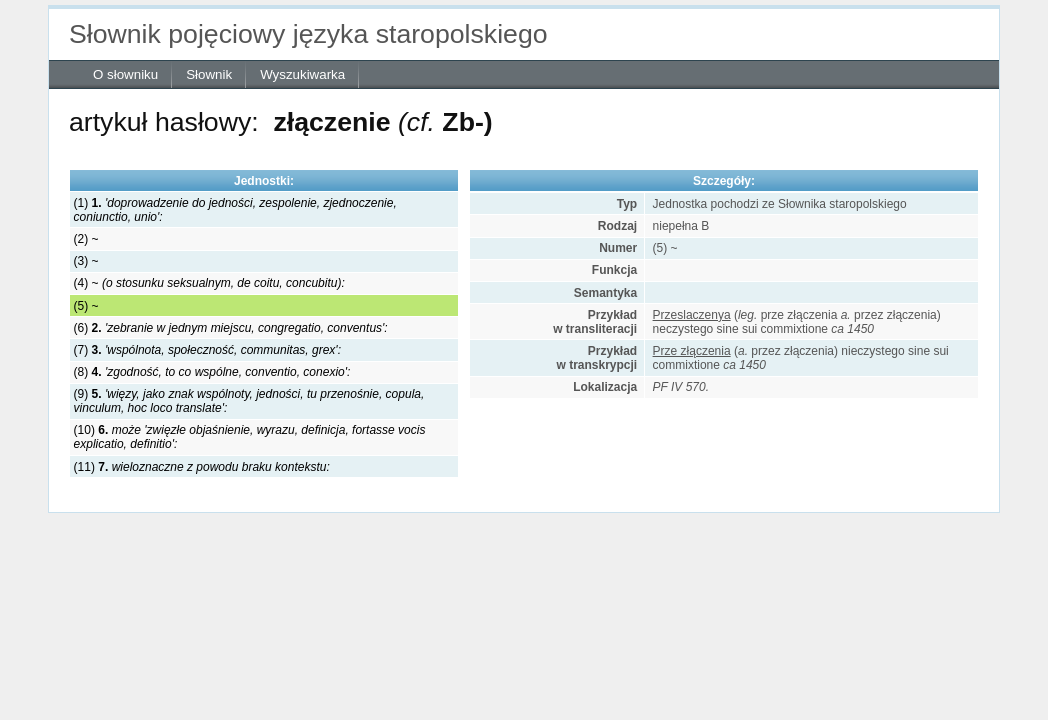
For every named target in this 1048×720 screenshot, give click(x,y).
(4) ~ (209, 283)
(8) (212, 372)
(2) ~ (86, 239)
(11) (202, 467)
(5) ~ (86, 306)
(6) (231, 328)
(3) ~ (86, 261)
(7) (207, 350)
